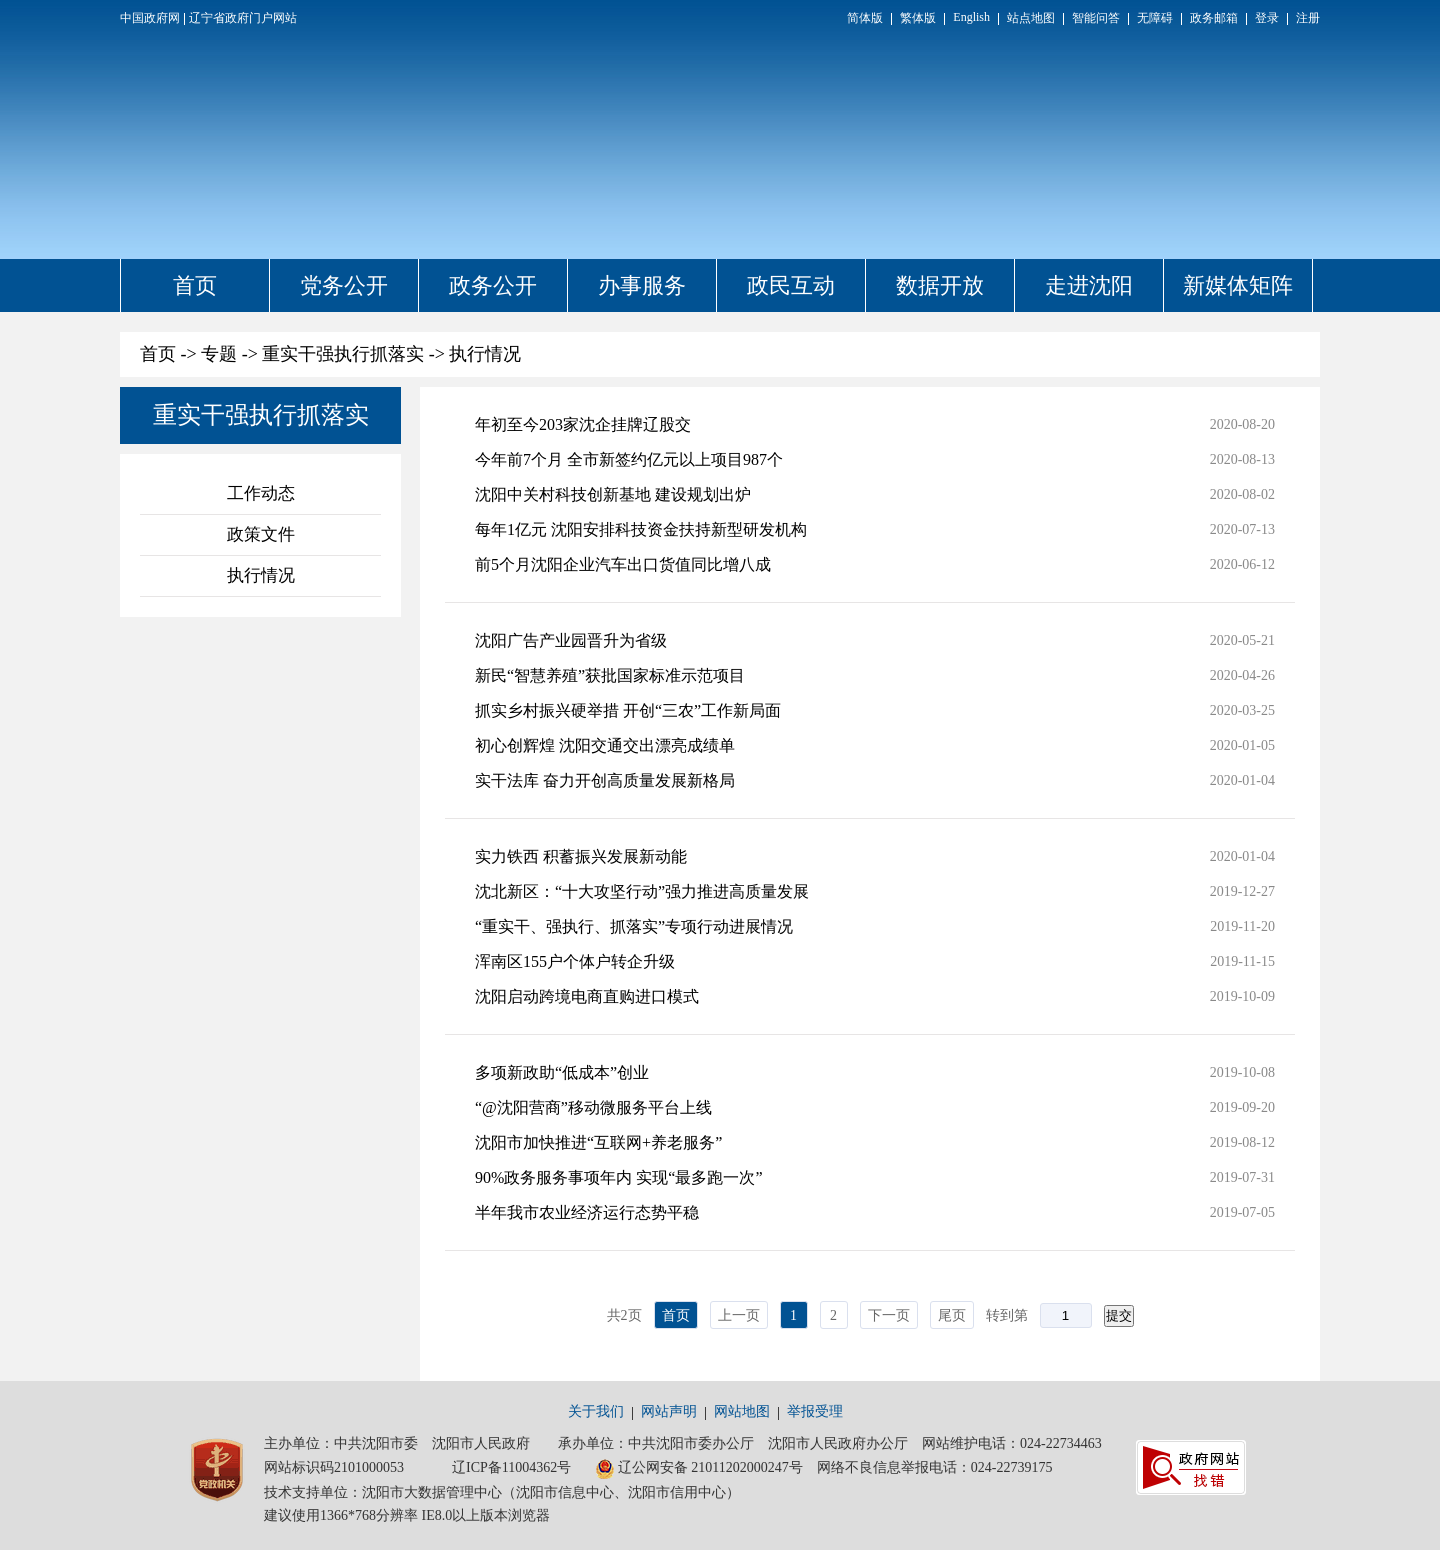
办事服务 (642, 285)
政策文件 (261, 534)
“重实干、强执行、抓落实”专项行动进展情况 (634, 926)
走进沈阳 (1089, 285)
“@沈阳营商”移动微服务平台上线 (593, 1107)
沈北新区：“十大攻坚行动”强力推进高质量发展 (642, 891)
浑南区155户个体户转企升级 (575, 961)
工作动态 (261, 493)
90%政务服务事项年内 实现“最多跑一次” (619, 1177)
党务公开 (344, 285)
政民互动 (791, 285)
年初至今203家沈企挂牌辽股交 (583, 424)
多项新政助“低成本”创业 (562, 1072)
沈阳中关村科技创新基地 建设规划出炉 (613, 494)
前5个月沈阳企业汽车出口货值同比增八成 (623, 564)
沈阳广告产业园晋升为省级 (571, 640)
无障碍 (1155, 18)
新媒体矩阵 (1238, 285)
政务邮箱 (1214, 18)
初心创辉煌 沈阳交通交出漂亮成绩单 (605, 745)
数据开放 (940, 285)
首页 (195, 285)
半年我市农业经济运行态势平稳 (587, 1212)
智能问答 (1096, 18)
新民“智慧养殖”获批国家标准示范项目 (610, 675)
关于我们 (596, 1411)
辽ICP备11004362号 (511, 1467)
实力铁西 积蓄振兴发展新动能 (581, 856)
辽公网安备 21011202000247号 (699, 1469)
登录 (1267, 18)
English (971, 17)
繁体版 (918, 18)
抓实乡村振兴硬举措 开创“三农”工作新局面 (628, 710)
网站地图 (742, 1411)
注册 (1308, 18)
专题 (219, 354)
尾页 (952, 1315)
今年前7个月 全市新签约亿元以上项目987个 (629, 459)
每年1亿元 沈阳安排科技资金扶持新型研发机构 (641, 529)
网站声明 (669, 1411)
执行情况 (485, 354)
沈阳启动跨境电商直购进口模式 (587, 996)
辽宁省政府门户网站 (243, 18)
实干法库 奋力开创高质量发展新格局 (605, 780)
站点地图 (1031, 18)
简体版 (865, 18)
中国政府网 (150, 18)
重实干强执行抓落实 (343, 354)
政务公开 (493, 285)
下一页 (889, 1315)
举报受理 (815, 1411)
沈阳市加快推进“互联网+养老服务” (598, 1142)
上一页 (739, 1315)
